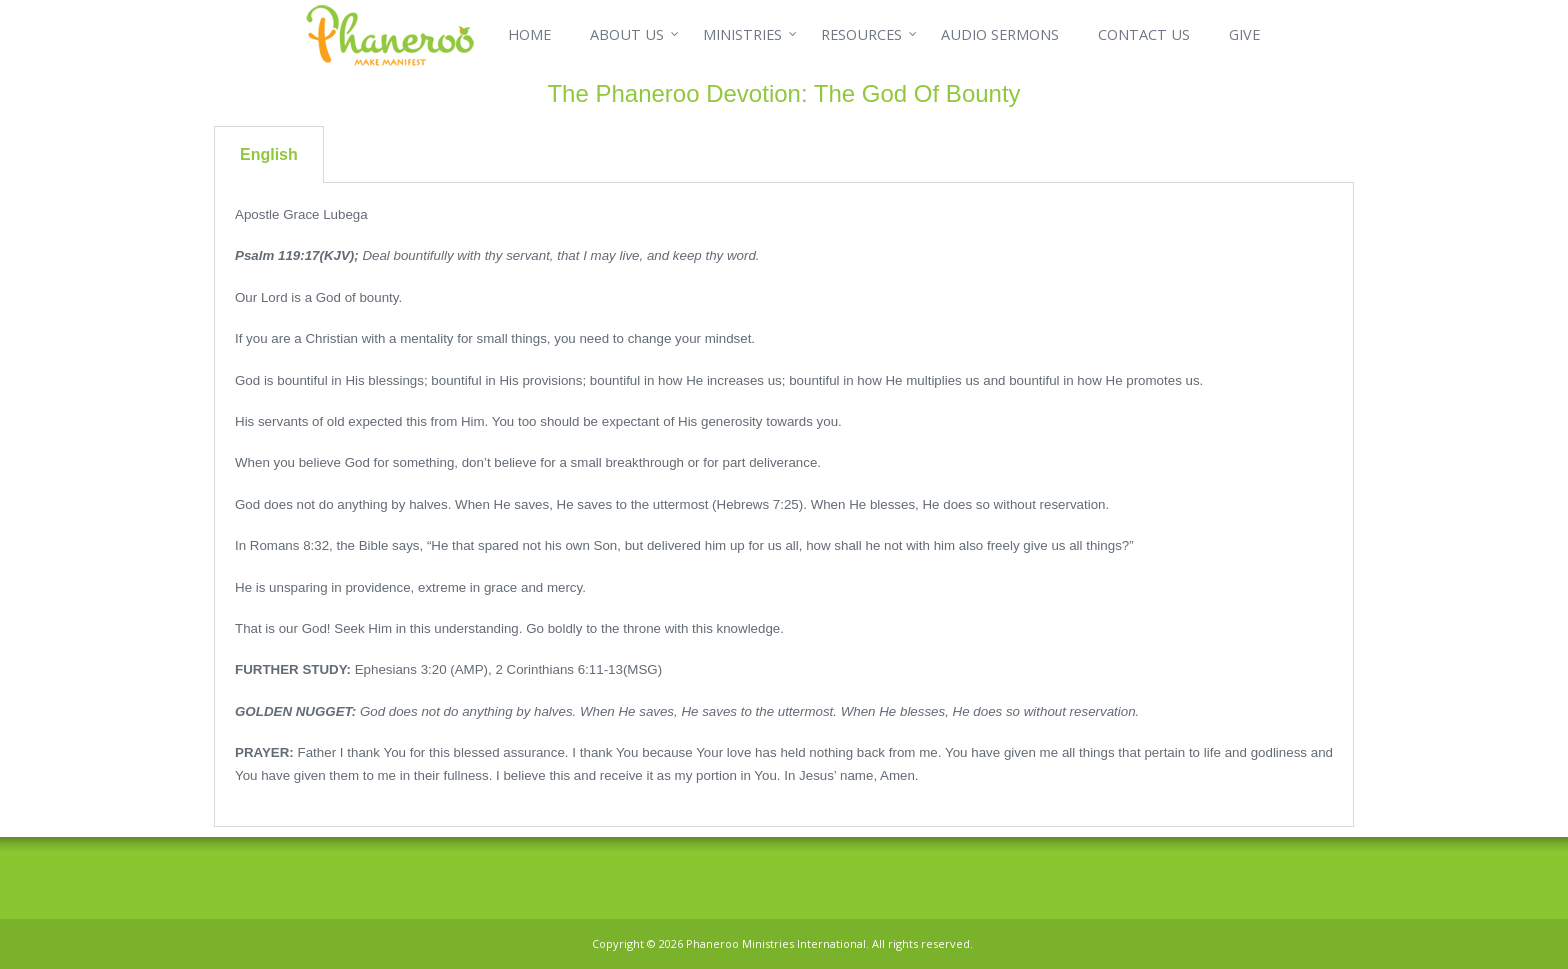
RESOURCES (861, 34)
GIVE (1244, 34)
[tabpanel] (784, 505)
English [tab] (269, 154)
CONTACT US (1144, 34)
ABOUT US (627, 34)
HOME (529, 34)
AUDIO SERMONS (1000, 34)
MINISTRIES (742, 34)
